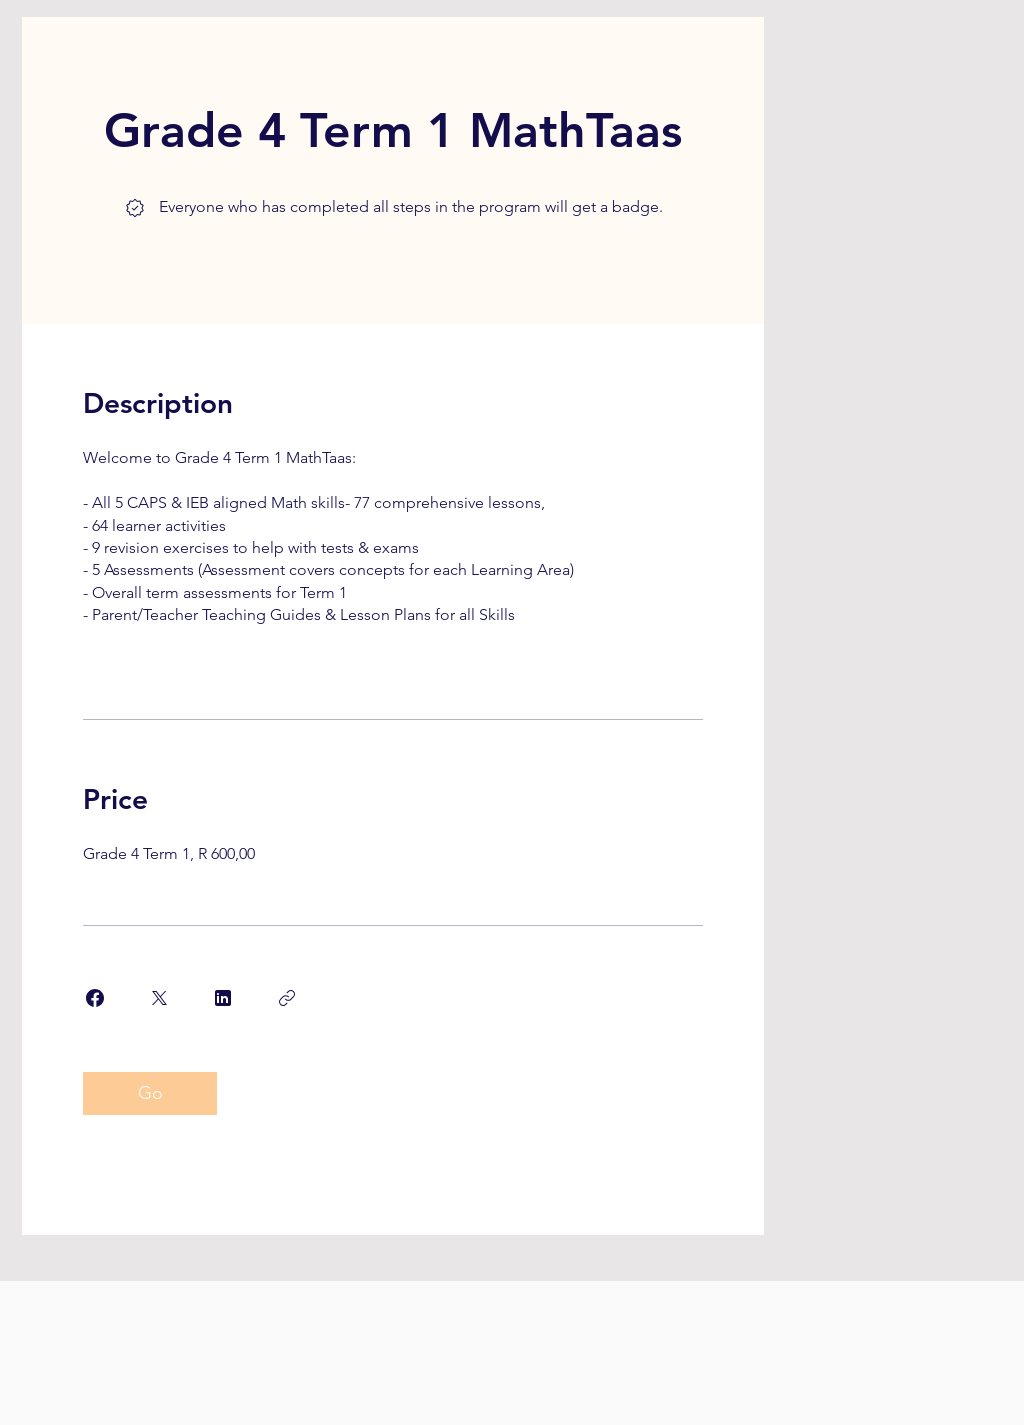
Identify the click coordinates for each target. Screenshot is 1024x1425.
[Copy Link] (287, 998)
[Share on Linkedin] (223, 998)
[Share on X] (159, 998)
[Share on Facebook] (95, 998)
